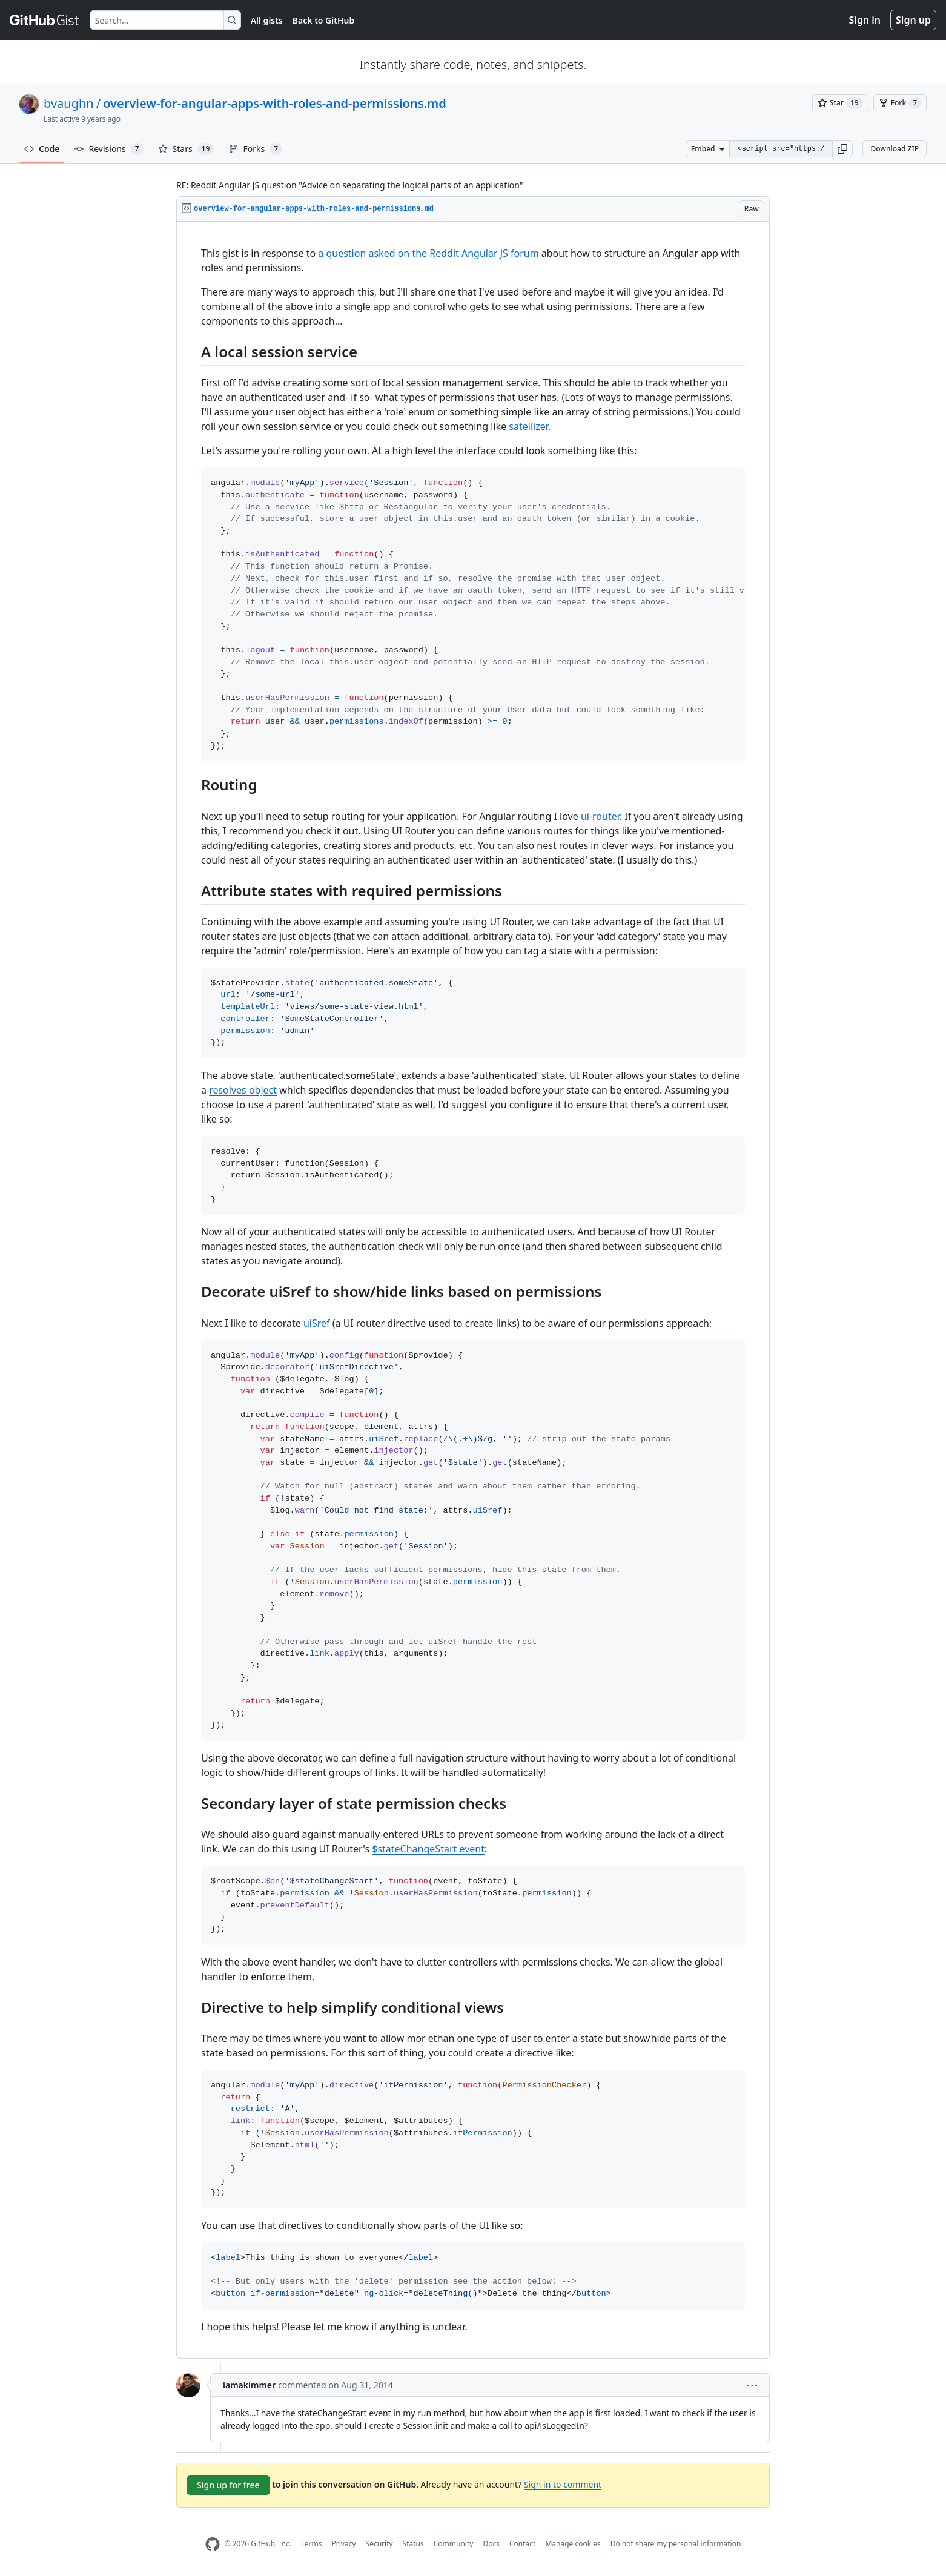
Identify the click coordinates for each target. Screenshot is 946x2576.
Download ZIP (894, 149)
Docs (491, 2543)
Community (454, 2543)
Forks (255, 149)
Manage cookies (572, 2543)
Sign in (865, 20)
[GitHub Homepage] (212, 2544)
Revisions (109, 149)
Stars (186, 149)
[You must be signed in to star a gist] (840, 102)
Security (379, 2543)
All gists (267, 20)
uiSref (316, 1323)
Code (42, 148)
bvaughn (69, 103)
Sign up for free (228, 2485)
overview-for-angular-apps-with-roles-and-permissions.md (274, 103)
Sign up (913, 20)
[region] (473, 1290)
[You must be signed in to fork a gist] (900, 102)
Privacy (344, 2543)
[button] (842, 148)
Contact (522, 2543)
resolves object (243, 1090)
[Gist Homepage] (45, 20)
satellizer (528, 426)
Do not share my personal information (675, 2543)
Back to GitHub (323, 20)
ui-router (600, 816)
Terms (311, 2543)
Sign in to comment (562, 2484)
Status (413, 2543)
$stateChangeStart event (428, 1848)
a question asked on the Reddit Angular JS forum (428, 253)
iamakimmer (249, 2385)
